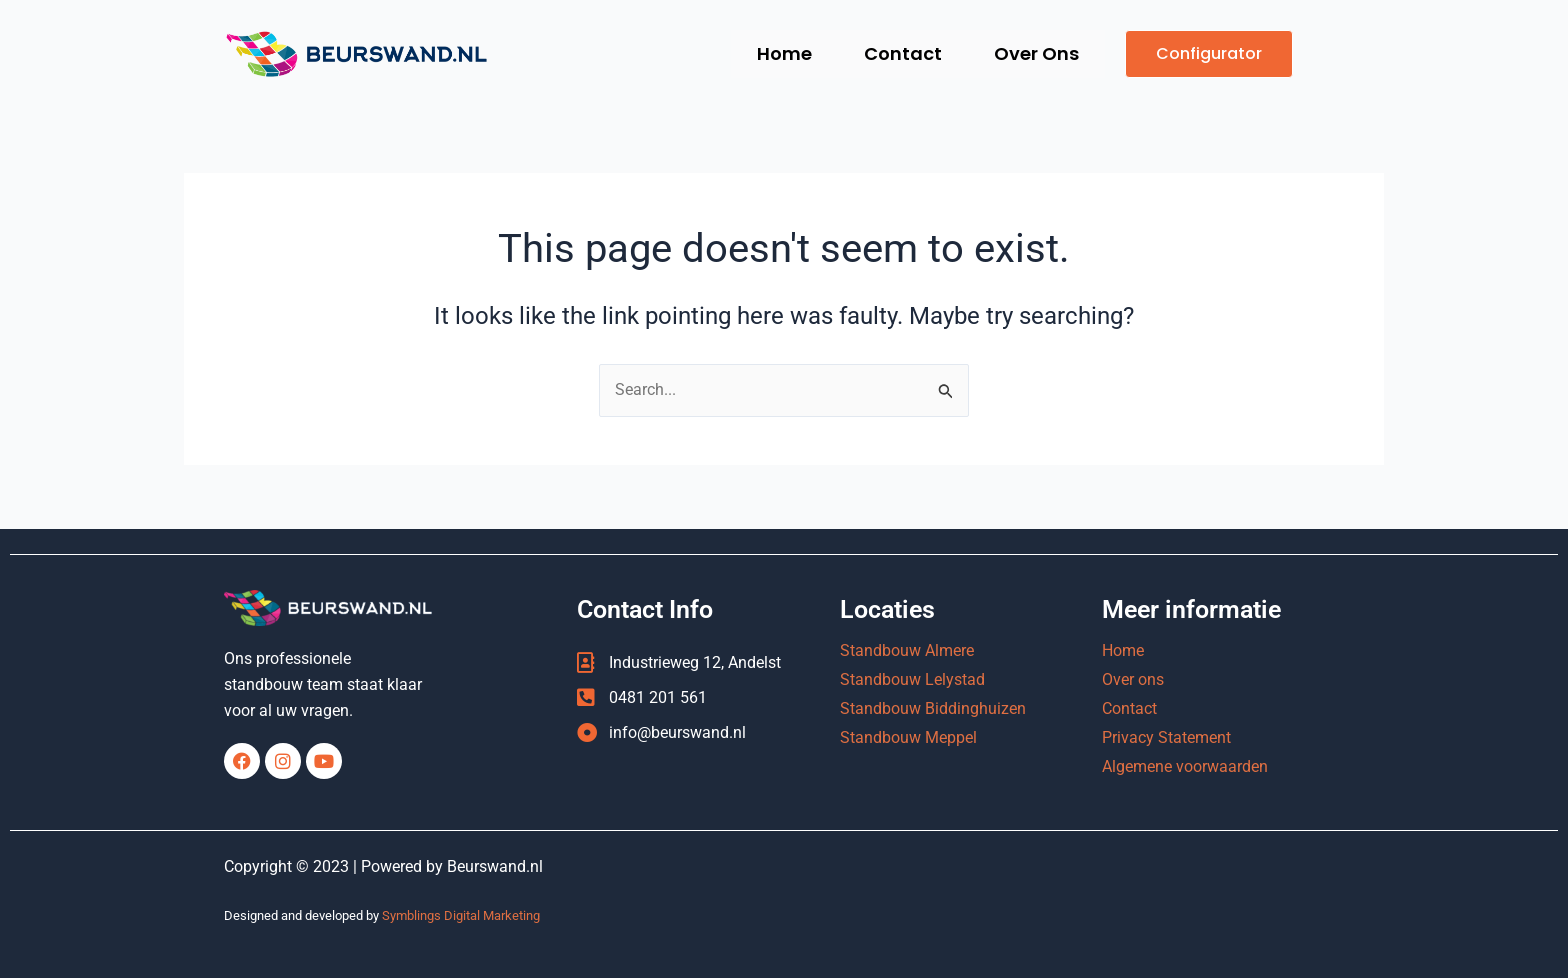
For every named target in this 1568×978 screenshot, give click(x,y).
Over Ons (1035, 53)
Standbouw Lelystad (912, 679)
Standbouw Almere (907, 650)
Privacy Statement (1166, 737)
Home (779, 53)
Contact (900, 53)
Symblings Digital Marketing (461, 915)
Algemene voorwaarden (1185, 766)
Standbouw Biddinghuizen (933, 708)
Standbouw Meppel (908, 737)
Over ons (1133, 679)
